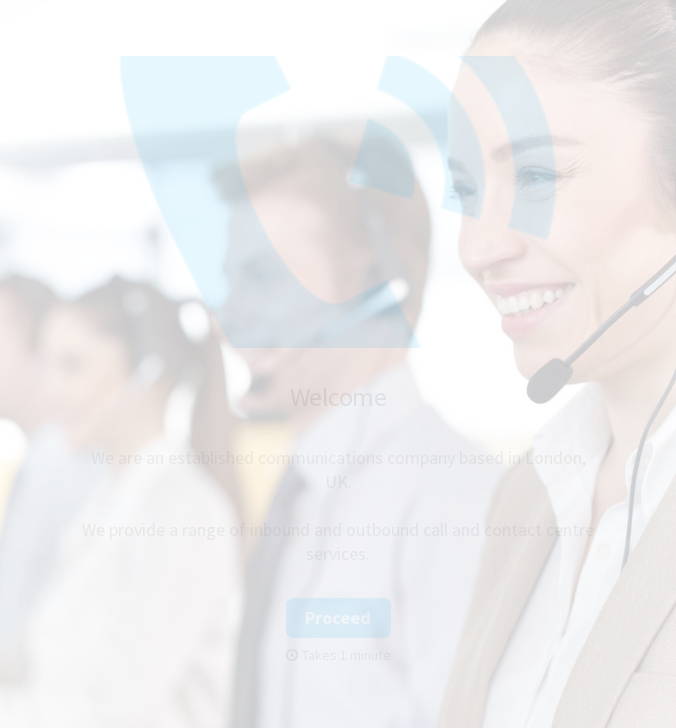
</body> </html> (338, 364)
